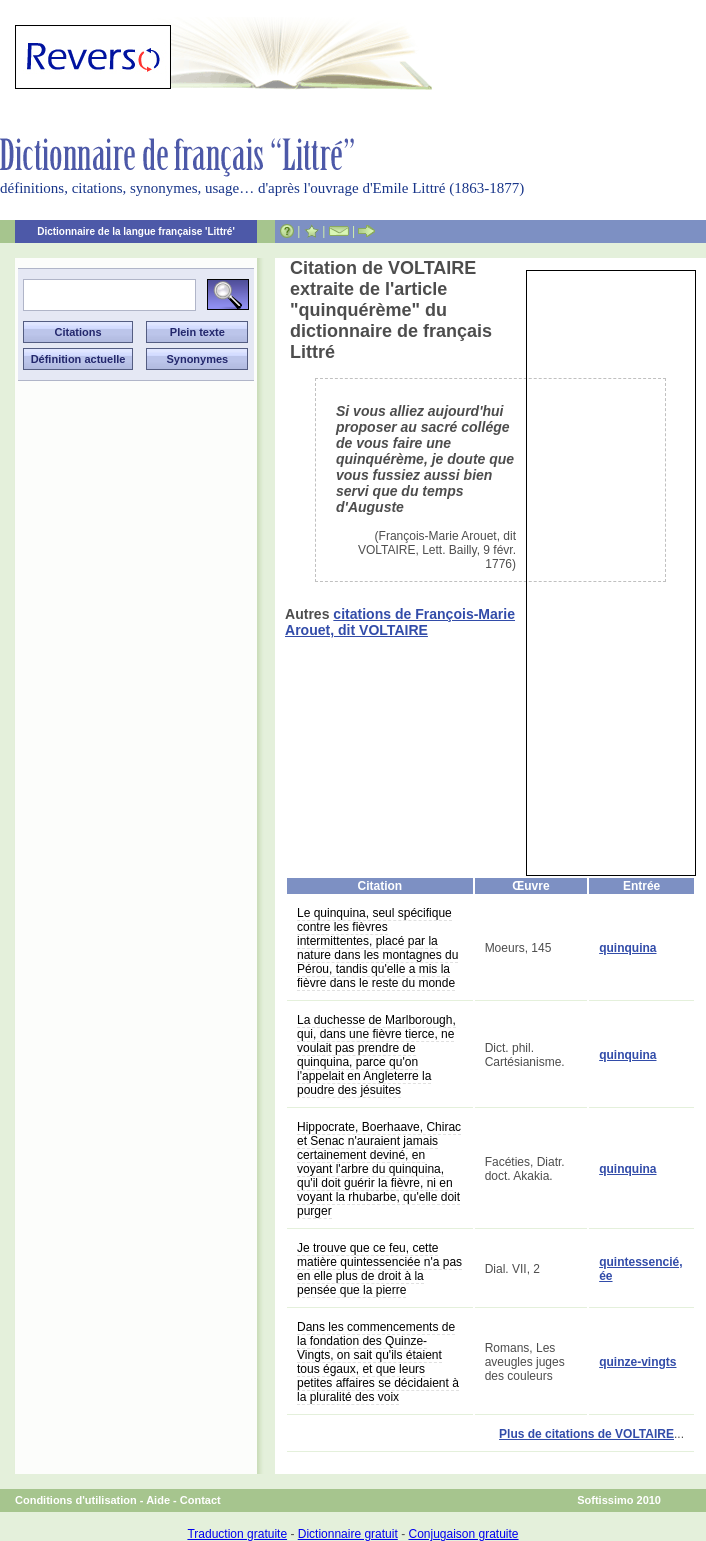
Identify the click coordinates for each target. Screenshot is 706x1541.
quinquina (627, 948)
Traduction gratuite (237, 1534)
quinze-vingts (637, 1362)
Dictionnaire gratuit (348, 1534)
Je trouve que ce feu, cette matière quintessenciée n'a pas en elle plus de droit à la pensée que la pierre (379, 1269)
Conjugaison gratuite (463, 1534)
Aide (158, 1500)
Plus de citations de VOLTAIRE (586, 1434)
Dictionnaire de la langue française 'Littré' (136, 231)
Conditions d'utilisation (76, 1500)
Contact (200, 1500)
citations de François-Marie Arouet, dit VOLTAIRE (400, 622)
